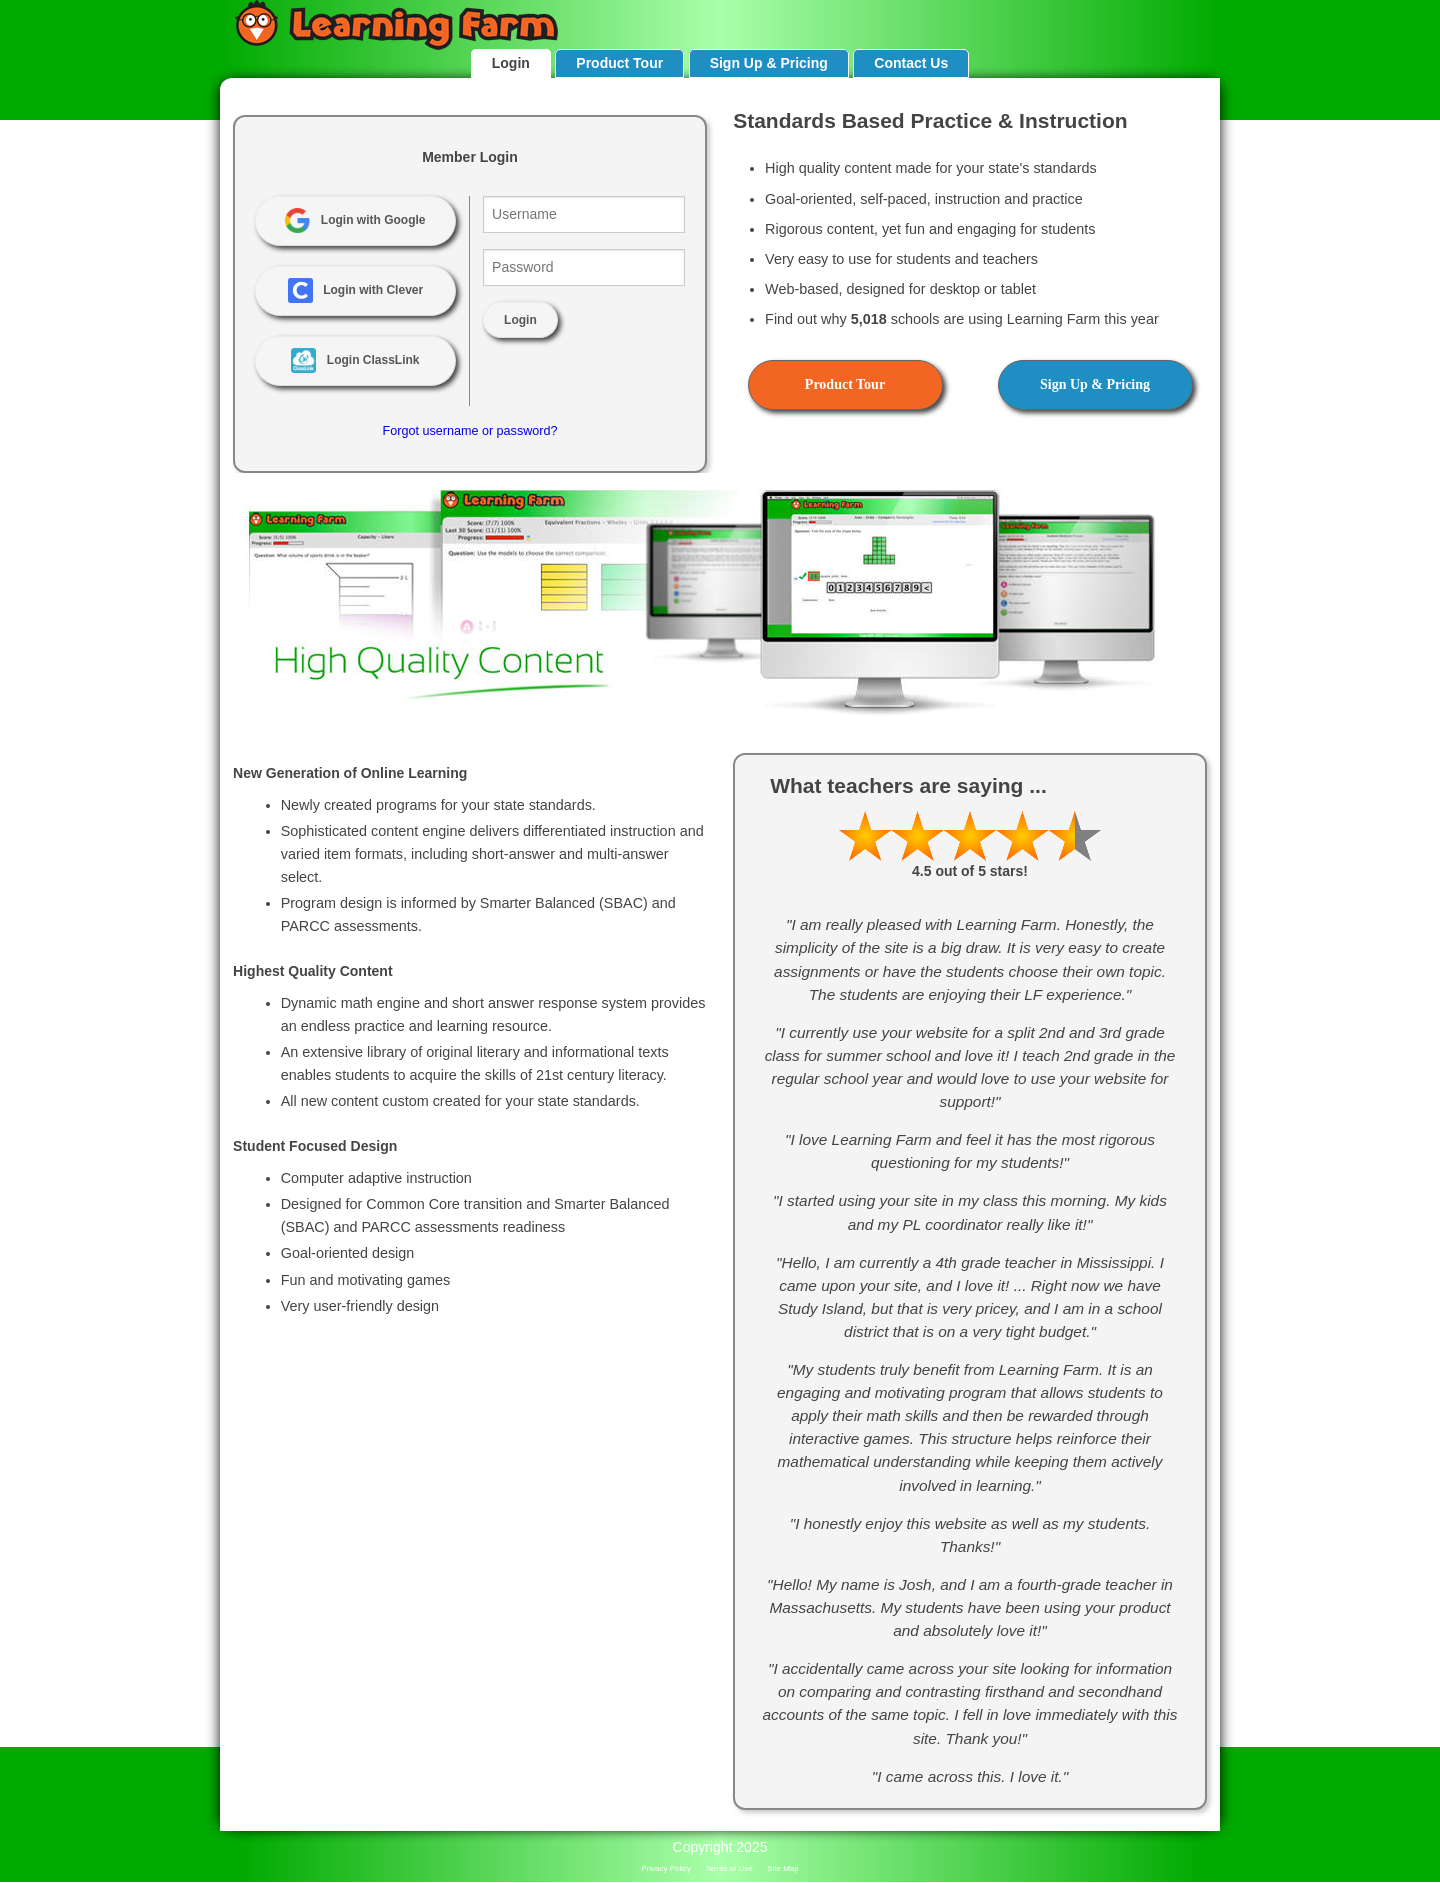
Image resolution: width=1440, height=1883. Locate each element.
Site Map (783, 1868)
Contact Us (911, 63)
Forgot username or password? (469, 431)
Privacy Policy (666, 1868)
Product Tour (619, 63)
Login (511, 63)
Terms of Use (729, 1868)
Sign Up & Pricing (769, 63)
